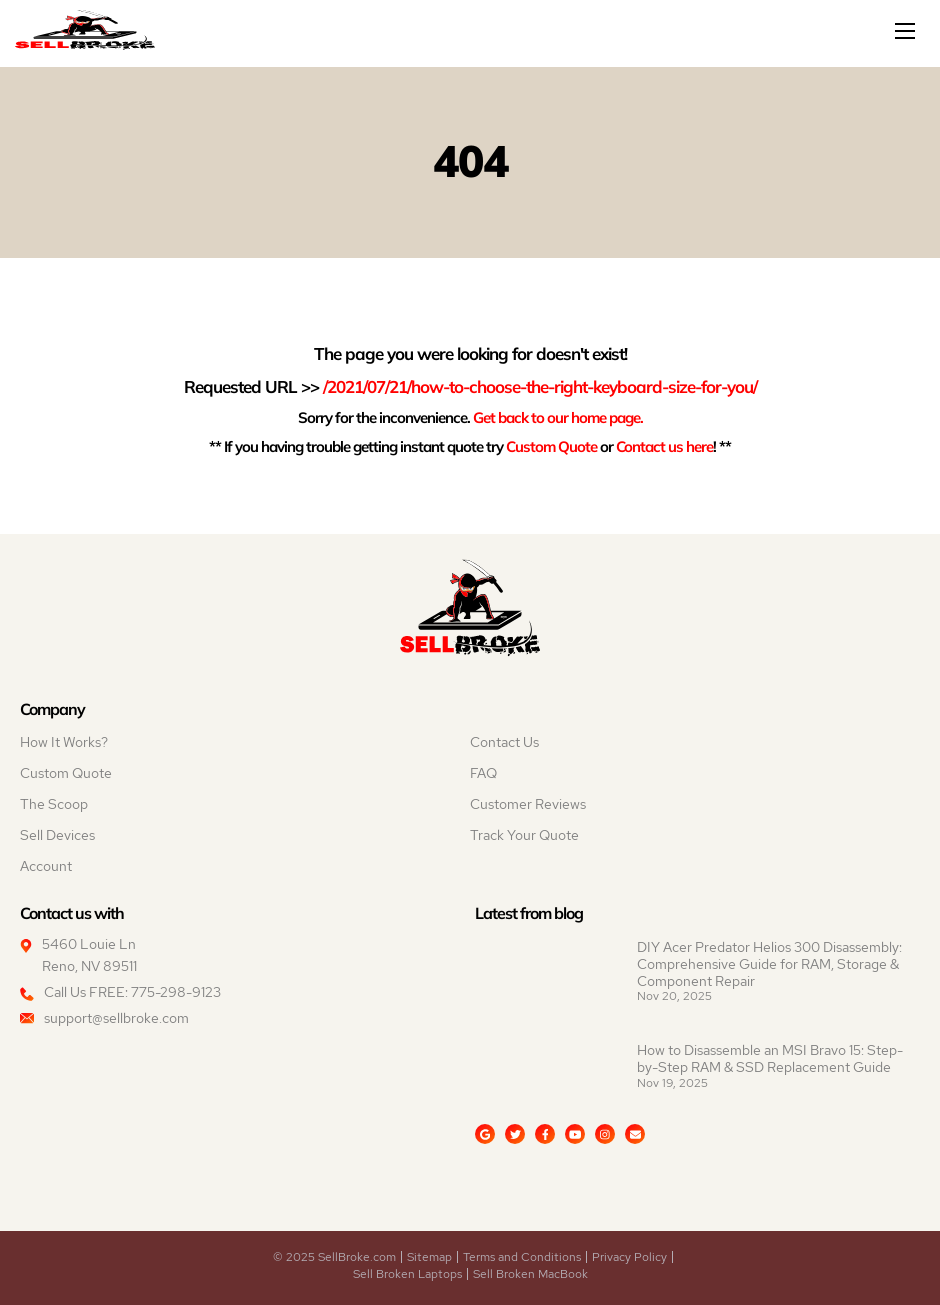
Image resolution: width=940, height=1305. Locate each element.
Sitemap (429, 1257)
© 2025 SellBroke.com (334, 1257)
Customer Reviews (528, 804)
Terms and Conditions (522, 1257)
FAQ (483, 773)
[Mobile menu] (907, 31)
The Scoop (54, 804)
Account (46, 866)
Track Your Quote (524, 835)
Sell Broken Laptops (407, 1274)
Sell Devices (57, 835)
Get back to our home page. (558, 417)
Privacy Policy (629, 1257)
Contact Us (504, 742)
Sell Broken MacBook (530, 1274)
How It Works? (64, 742)
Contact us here (664, 446)
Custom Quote (551, 446)
